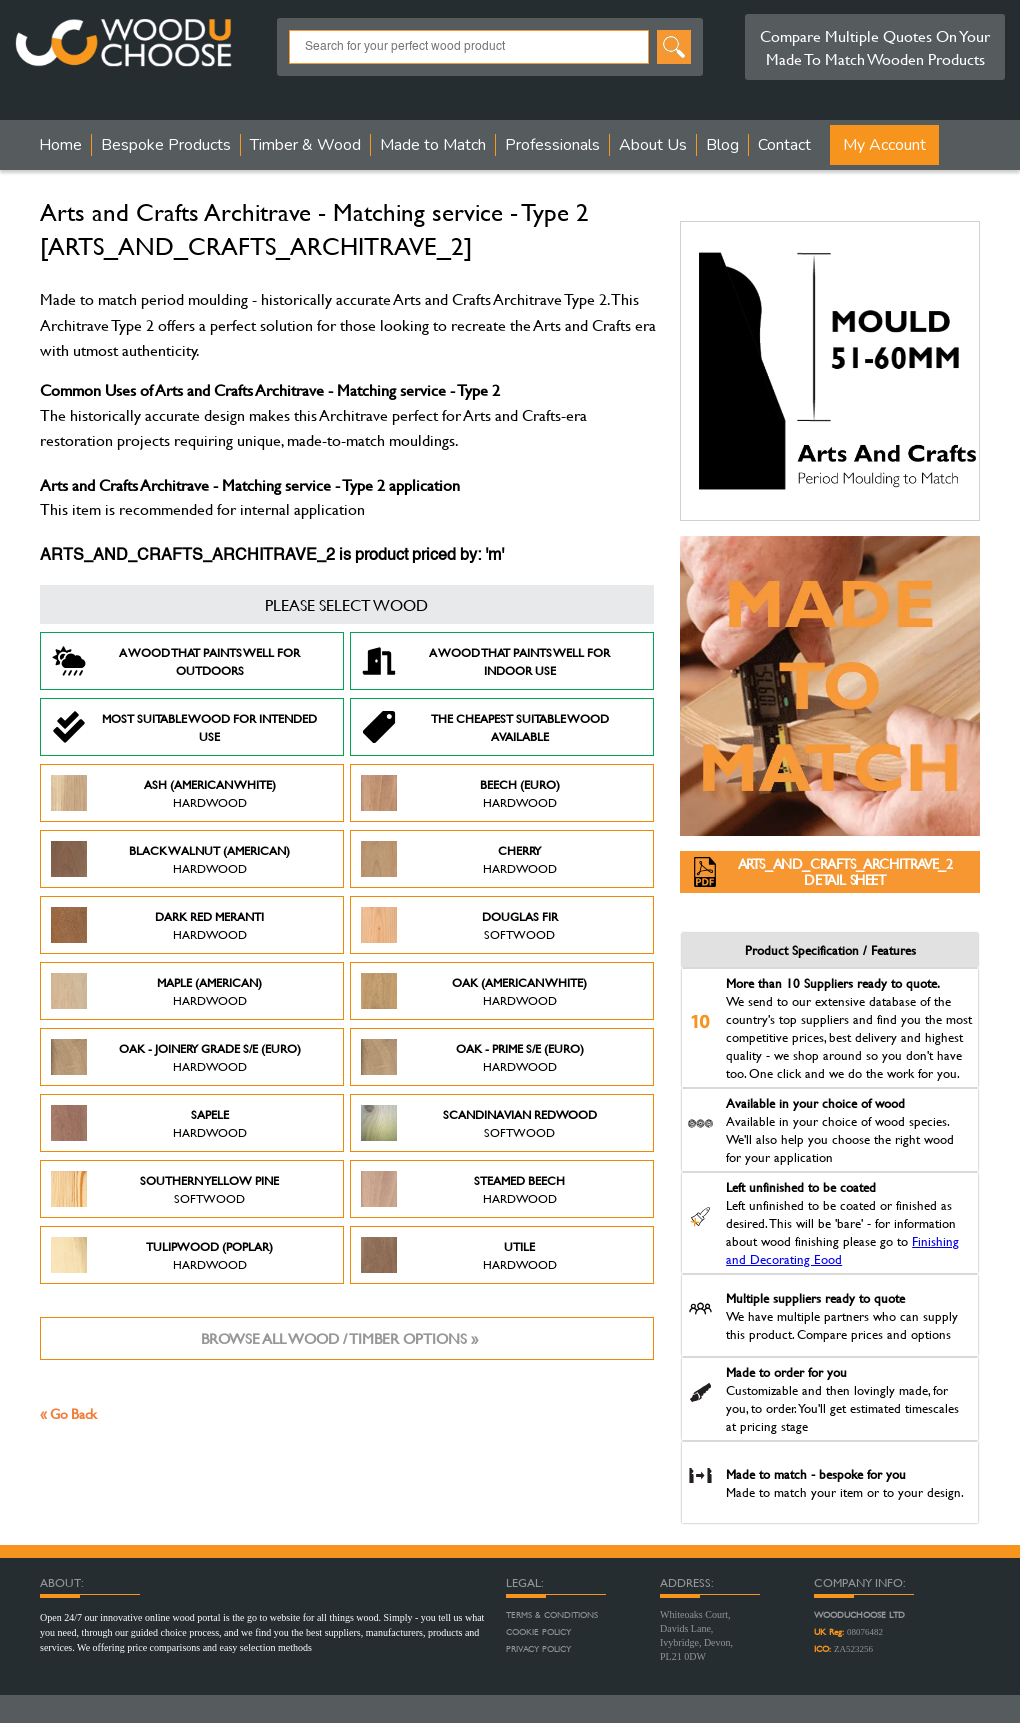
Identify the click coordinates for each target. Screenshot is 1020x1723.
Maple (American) (156, 991)
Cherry (459, 859)
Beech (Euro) (460, 793)
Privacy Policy (538, 1649)
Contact (784, 145)
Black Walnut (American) (170, 859)
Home (60, 145)
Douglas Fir (459, 925)
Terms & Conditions (552, 1615)
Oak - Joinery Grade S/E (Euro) (176, 1057)
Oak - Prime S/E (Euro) (472, 1057)
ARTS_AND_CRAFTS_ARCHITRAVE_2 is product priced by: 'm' (272, 556)
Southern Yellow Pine (165, 1189)
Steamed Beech (463, 1189)
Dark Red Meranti (157, 925)
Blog (722, 145)
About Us (653, 145)
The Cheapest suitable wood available (485, 727)
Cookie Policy (538, 1632)
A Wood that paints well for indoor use (485, 661)
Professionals (552, 145)
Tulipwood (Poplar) (162, 1255)
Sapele (149, 1123)
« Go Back (68, 1413)
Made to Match (433, 145)
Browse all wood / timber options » (339, 1338)
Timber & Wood (305, 145)
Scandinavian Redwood (479, 1123)
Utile (459, 1255)
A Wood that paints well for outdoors (175, 661)
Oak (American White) (474, 991)
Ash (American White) (163, 793)
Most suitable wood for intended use (184, 727)
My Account (884, 145)
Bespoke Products (166, 145)
